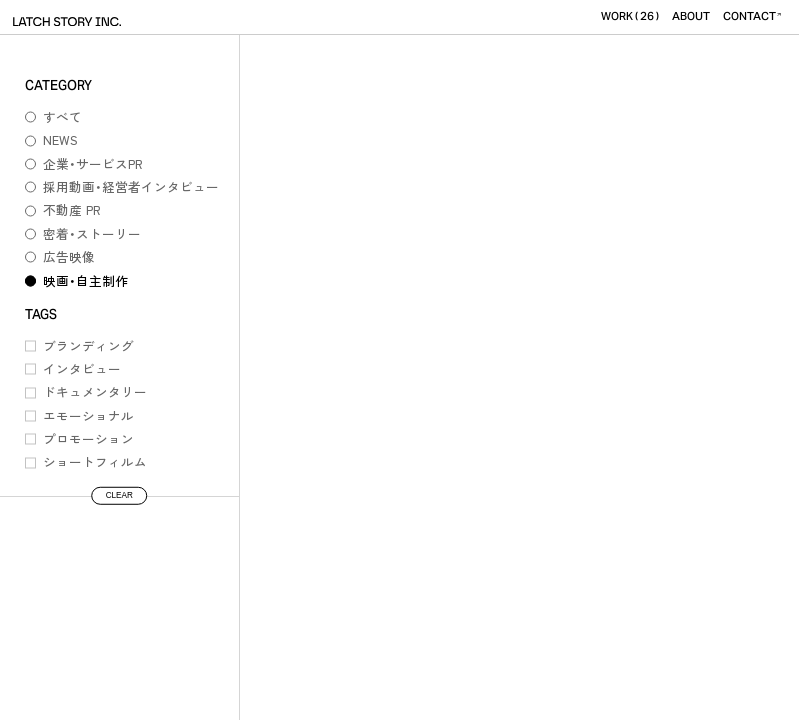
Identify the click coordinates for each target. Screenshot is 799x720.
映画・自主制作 (85, 280)
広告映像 (69, 256)
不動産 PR (72, 209)
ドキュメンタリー (95, 391)
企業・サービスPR (93, 163)
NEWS (60, 139)
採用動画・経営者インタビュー (131, 186)
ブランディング (88, 345)
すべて (62, 116)
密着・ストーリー (92, 233)
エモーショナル (88, 415)
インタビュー (82, 368)
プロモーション (88, 438)
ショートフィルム (95, 461)
